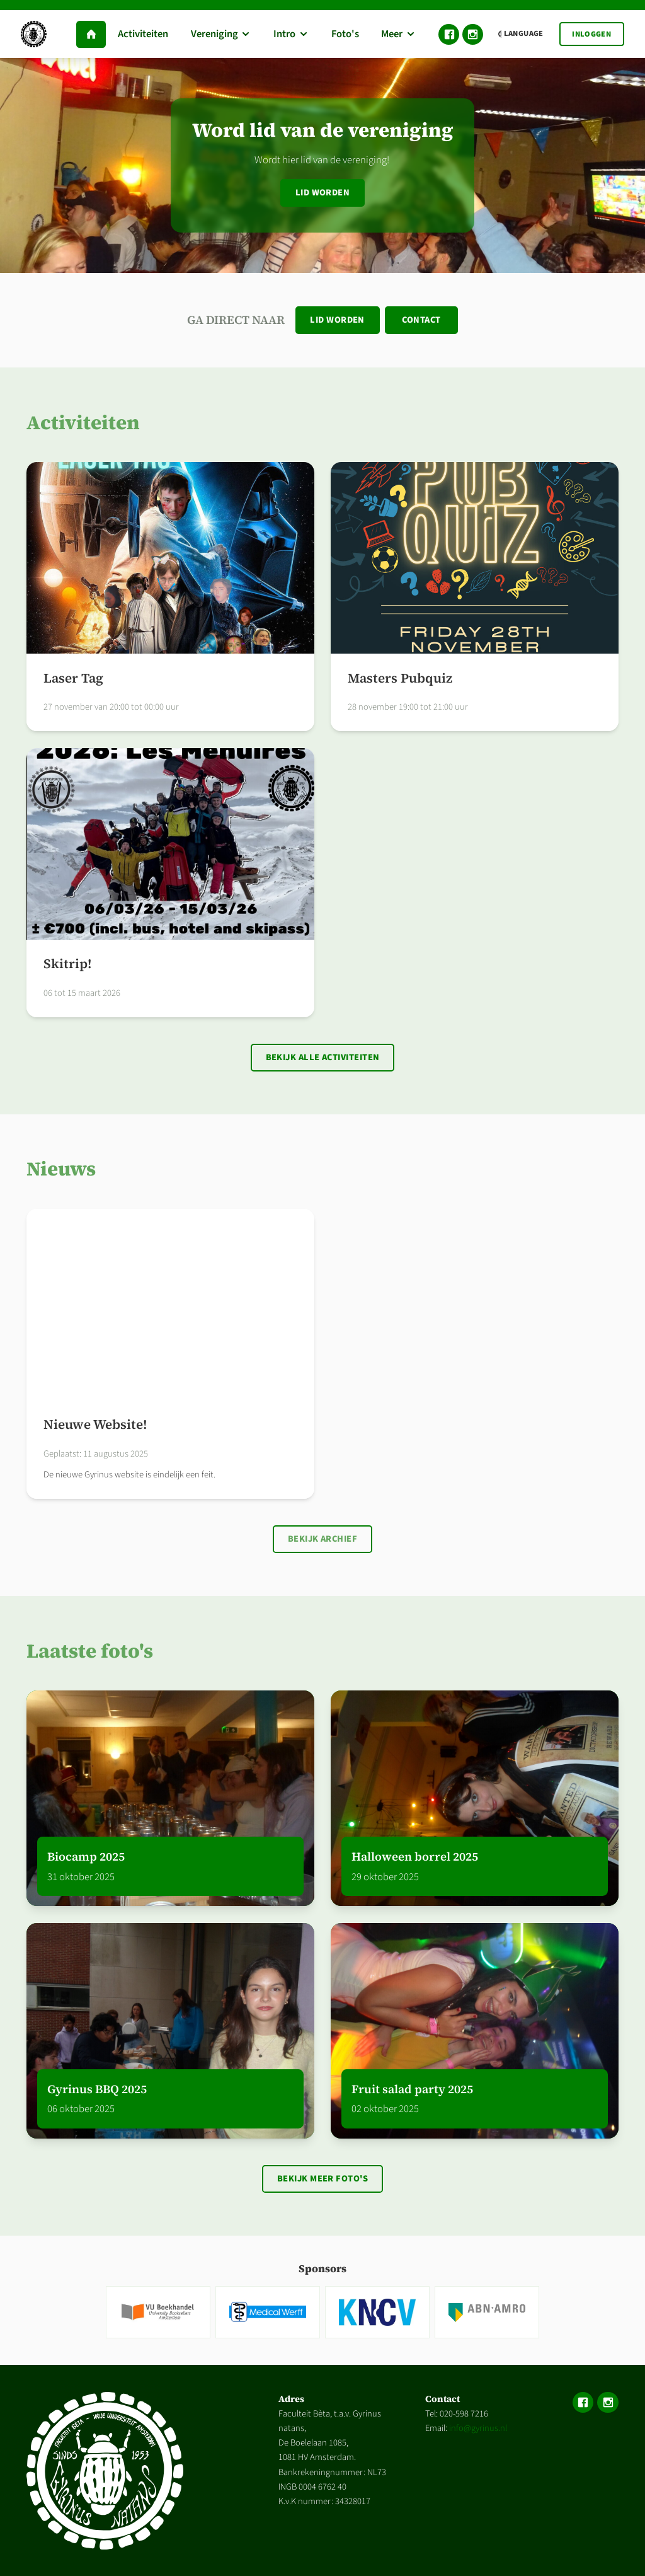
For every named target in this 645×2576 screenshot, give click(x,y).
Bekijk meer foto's (322, 2178)
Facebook (448, 34)
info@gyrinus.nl (478, 2428)
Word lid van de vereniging (323, 130)
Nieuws (61, 1168)
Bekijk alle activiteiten (323, 1057)
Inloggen (591, 34)
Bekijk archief (322, 1538)
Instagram (472, 34)
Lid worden (322, 192)
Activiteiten (83, 422)
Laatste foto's (89, 1650)
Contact (421, 319)
